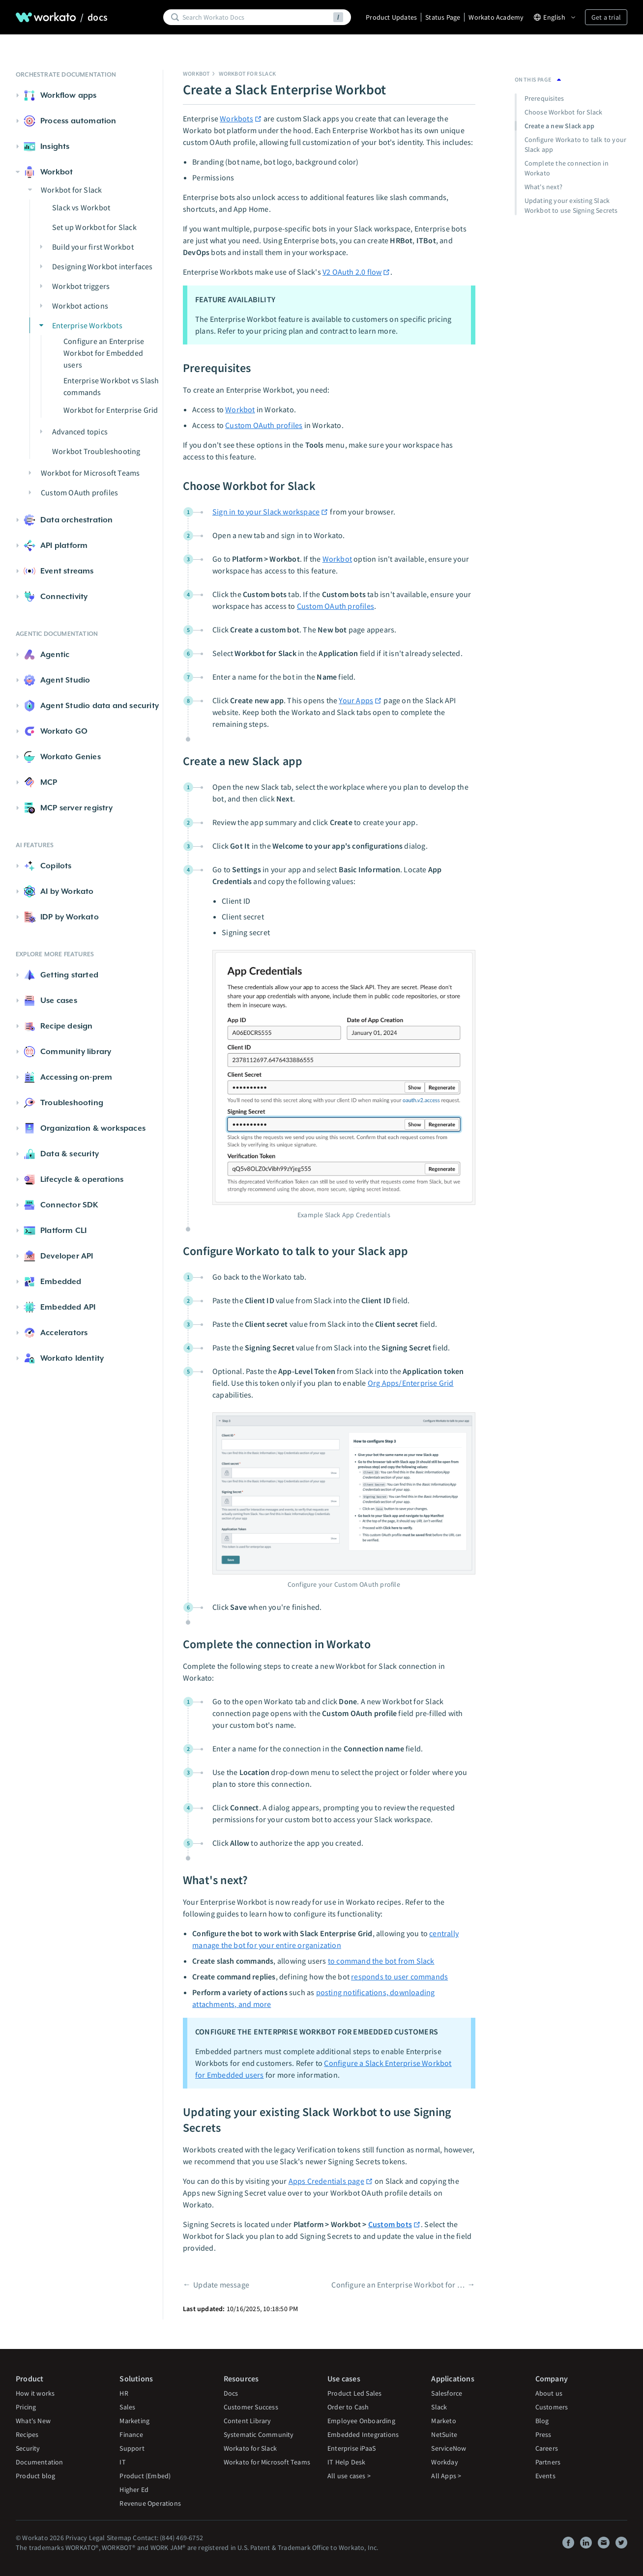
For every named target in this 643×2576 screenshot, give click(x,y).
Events (545, 2475)
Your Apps (360, 700)
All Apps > (446, 2475)
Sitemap (119, 2537)
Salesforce (446, 2393)
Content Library (247, 2420)
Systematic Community (259, 2434)
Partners (548, 2462)
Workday (444, 2462)
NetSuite (444, 2434)
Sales (127, 2407)
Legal (97, 2537)
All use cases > (349, 2475)
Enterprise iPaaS (351, 2448)
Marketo (443, 2420)
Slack (439, 2407)
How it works (35, 2393)
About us (549, 2393)
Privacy (76, 2537)
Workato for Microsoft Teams (267, 2462)
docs (98, 17)
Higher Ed (133, 2489)
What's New (33, 2420)
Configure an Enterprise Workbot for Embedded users (398, 2285)
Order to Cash (348, 2407)
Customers (551, 2407)
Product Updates (391, 17)
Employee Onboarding (361, 2420)
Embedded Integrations (363, 2434)
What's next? (543, 186)
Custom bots (394, 2224)
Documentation (39, 2462)
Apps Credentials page (331, 2181)
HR (123, 2393)
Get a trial (606, 17)
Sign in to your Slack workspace (270, 511)
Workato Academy (496, 17)
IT (122, 2462)
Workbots (241, 118)
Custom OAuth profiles (263, 425)
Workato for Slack (250, 2448)
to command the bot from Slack (381, 1961)
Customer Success (251, 2407)
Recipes (27, 2434)
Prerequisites (545, 98)
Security (28, 2448)
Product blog (35, 2475)
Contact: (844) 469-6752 (168, 2537)
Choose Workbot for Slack (564, 112)
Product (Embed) (145, 2475)
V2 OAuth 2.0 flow (356, 272)
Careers (546, 2448)
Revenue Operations (150, 2503)
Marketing (134, 2420)
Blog (542, 2420)
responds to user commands (399, 1976)
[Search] (256, 17)
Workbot (196, 73)
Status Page (442, 17)
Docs (231, 2393)
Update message (221, 2285)
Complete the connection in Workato (567, 168)
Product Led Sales (354, 2393)
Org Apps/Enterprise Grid (411, 1383)
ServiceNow (448, 2448)
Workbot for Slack (247, 73)
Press (543, 2434)
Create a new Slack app (559, 125)
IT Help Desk (346, 2462)
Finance (131, 2434)
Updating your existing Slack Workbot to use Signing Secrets (571, 205)
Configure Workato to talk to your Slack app (576, 144)
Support (131, 2448)
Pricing (26, 2407)
